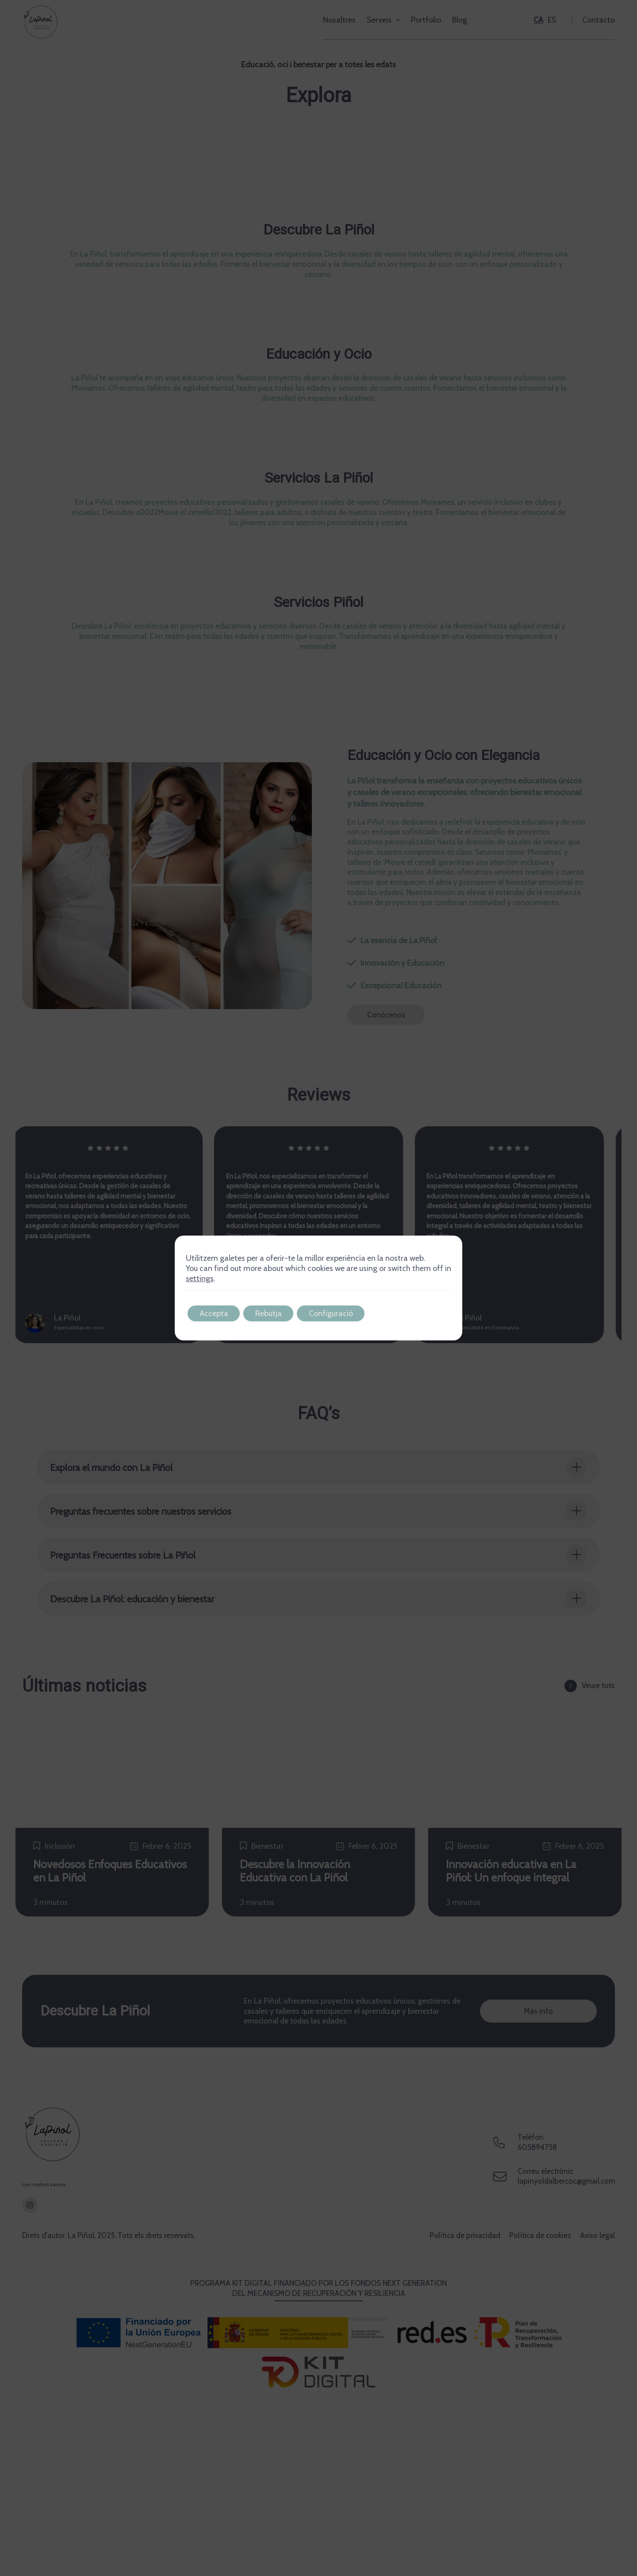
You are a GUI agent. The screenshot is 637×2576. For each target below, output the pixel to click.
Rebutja (273, 1313)
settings (200, 1278)
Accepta (215, 1313)
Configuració (338, 1313)
